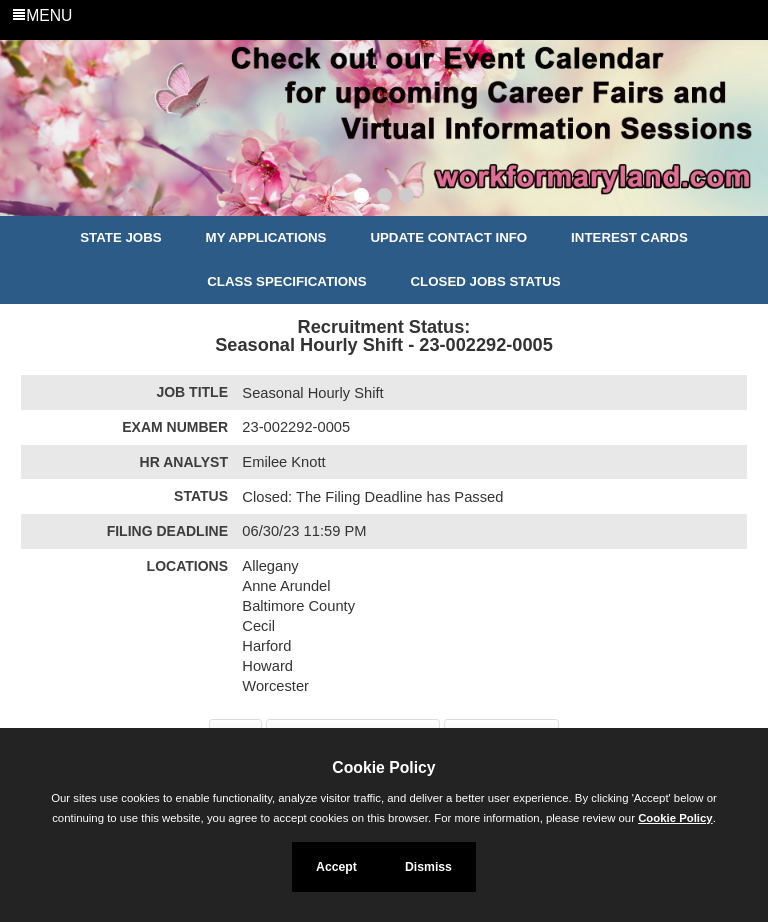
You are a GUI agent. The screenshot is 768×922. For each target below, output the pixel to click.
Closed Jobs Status (486, 281)
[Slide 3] (406, 198)
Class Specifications (286, 281)
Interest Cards (629, 237)
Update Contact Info (448, 237)
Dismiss (428, 867)
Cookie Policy (383, 767)
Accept (336, 867)
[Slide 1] (361, 198)
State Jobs (121, 237)
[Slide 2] (384, 198)
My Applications (266, 237)
